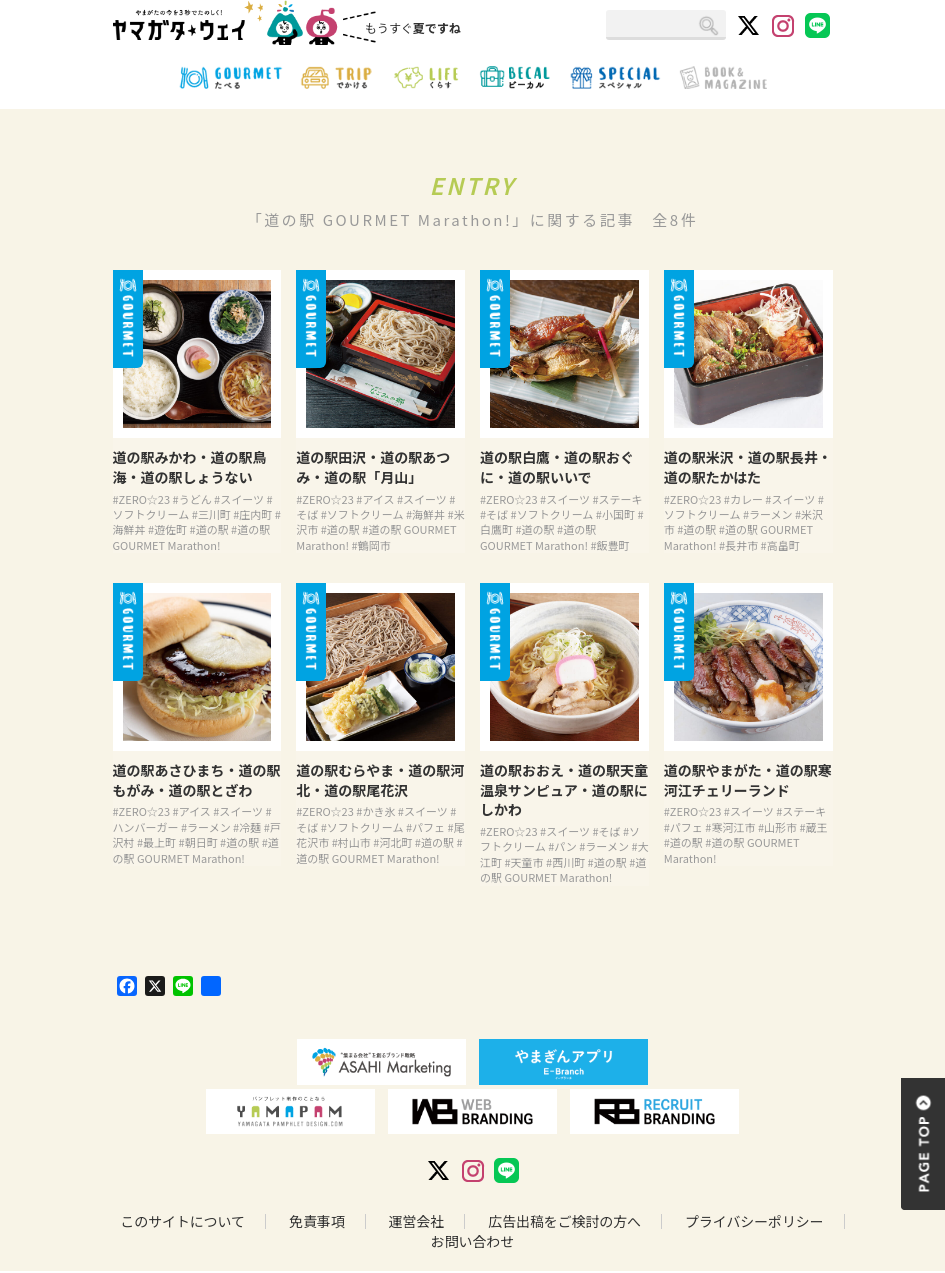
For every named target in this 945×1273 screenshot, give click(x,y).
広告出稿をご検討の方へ (565, 1223)
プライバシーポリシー (756, 1223)
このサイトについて (181, 1223)
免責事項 (316, 1223)
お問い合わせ (473, 1243)
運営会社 (416, 1223)
